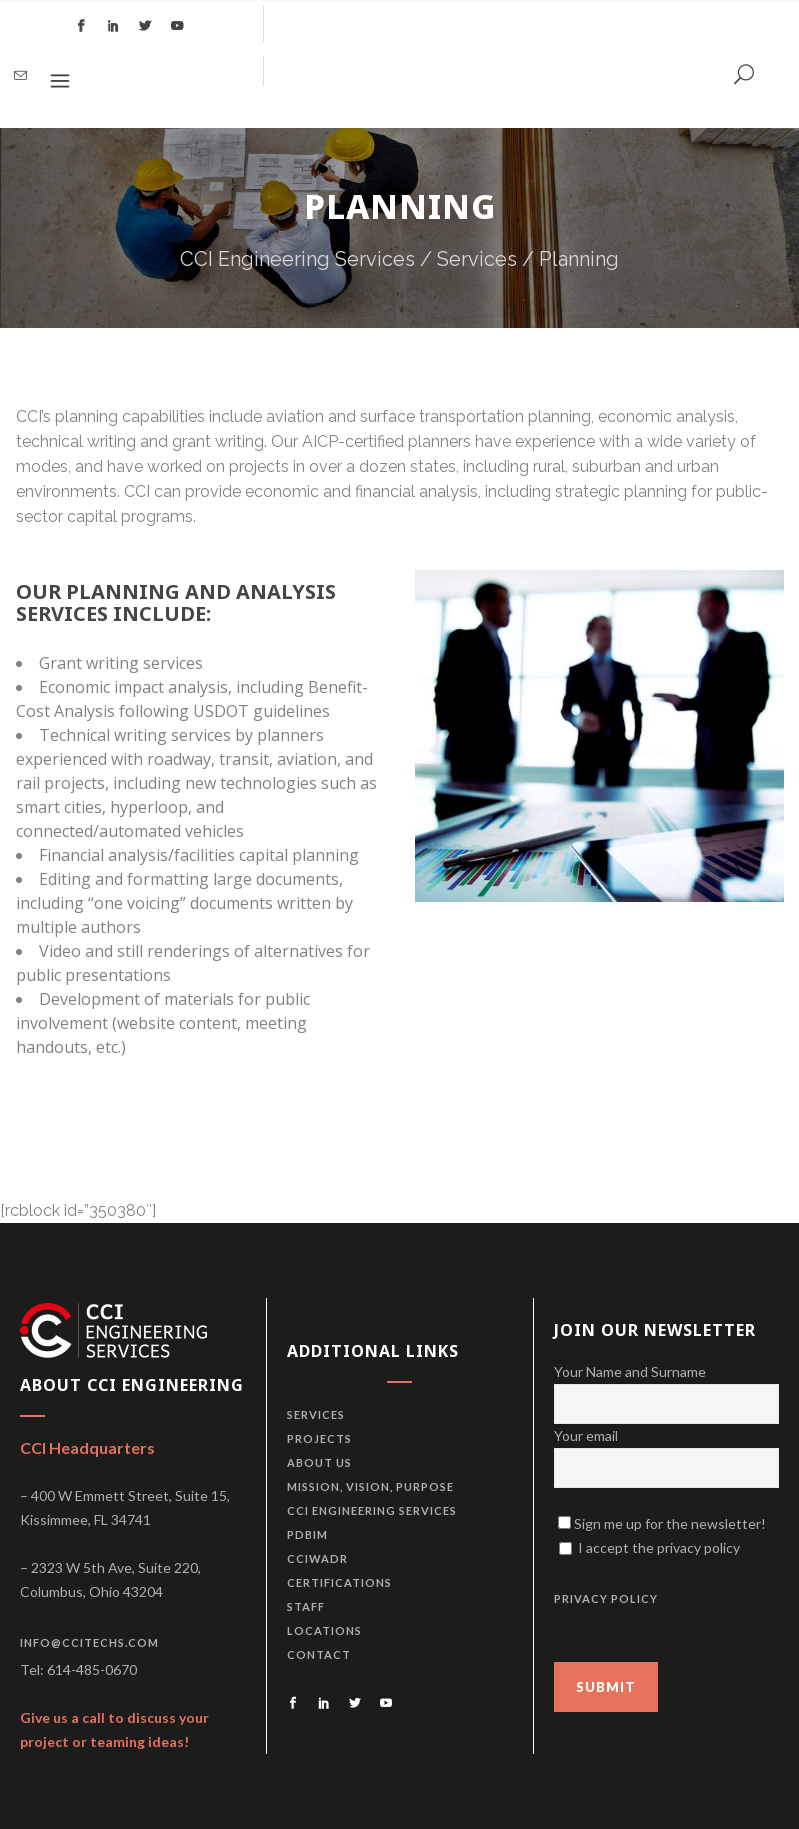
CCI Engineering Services (297, 259)
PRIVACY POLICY (606, 1598)
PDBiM (307, 1534)
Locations (324, 1630)
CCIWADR (317, 1558)
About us (319, 1462)
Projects (319, 1438)
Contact (319, 1654)
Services (477, 259)
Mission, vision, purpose (370, 1486)
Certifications (339, 1582)
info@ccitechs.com (89, 1642)
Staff (306, 1606)
